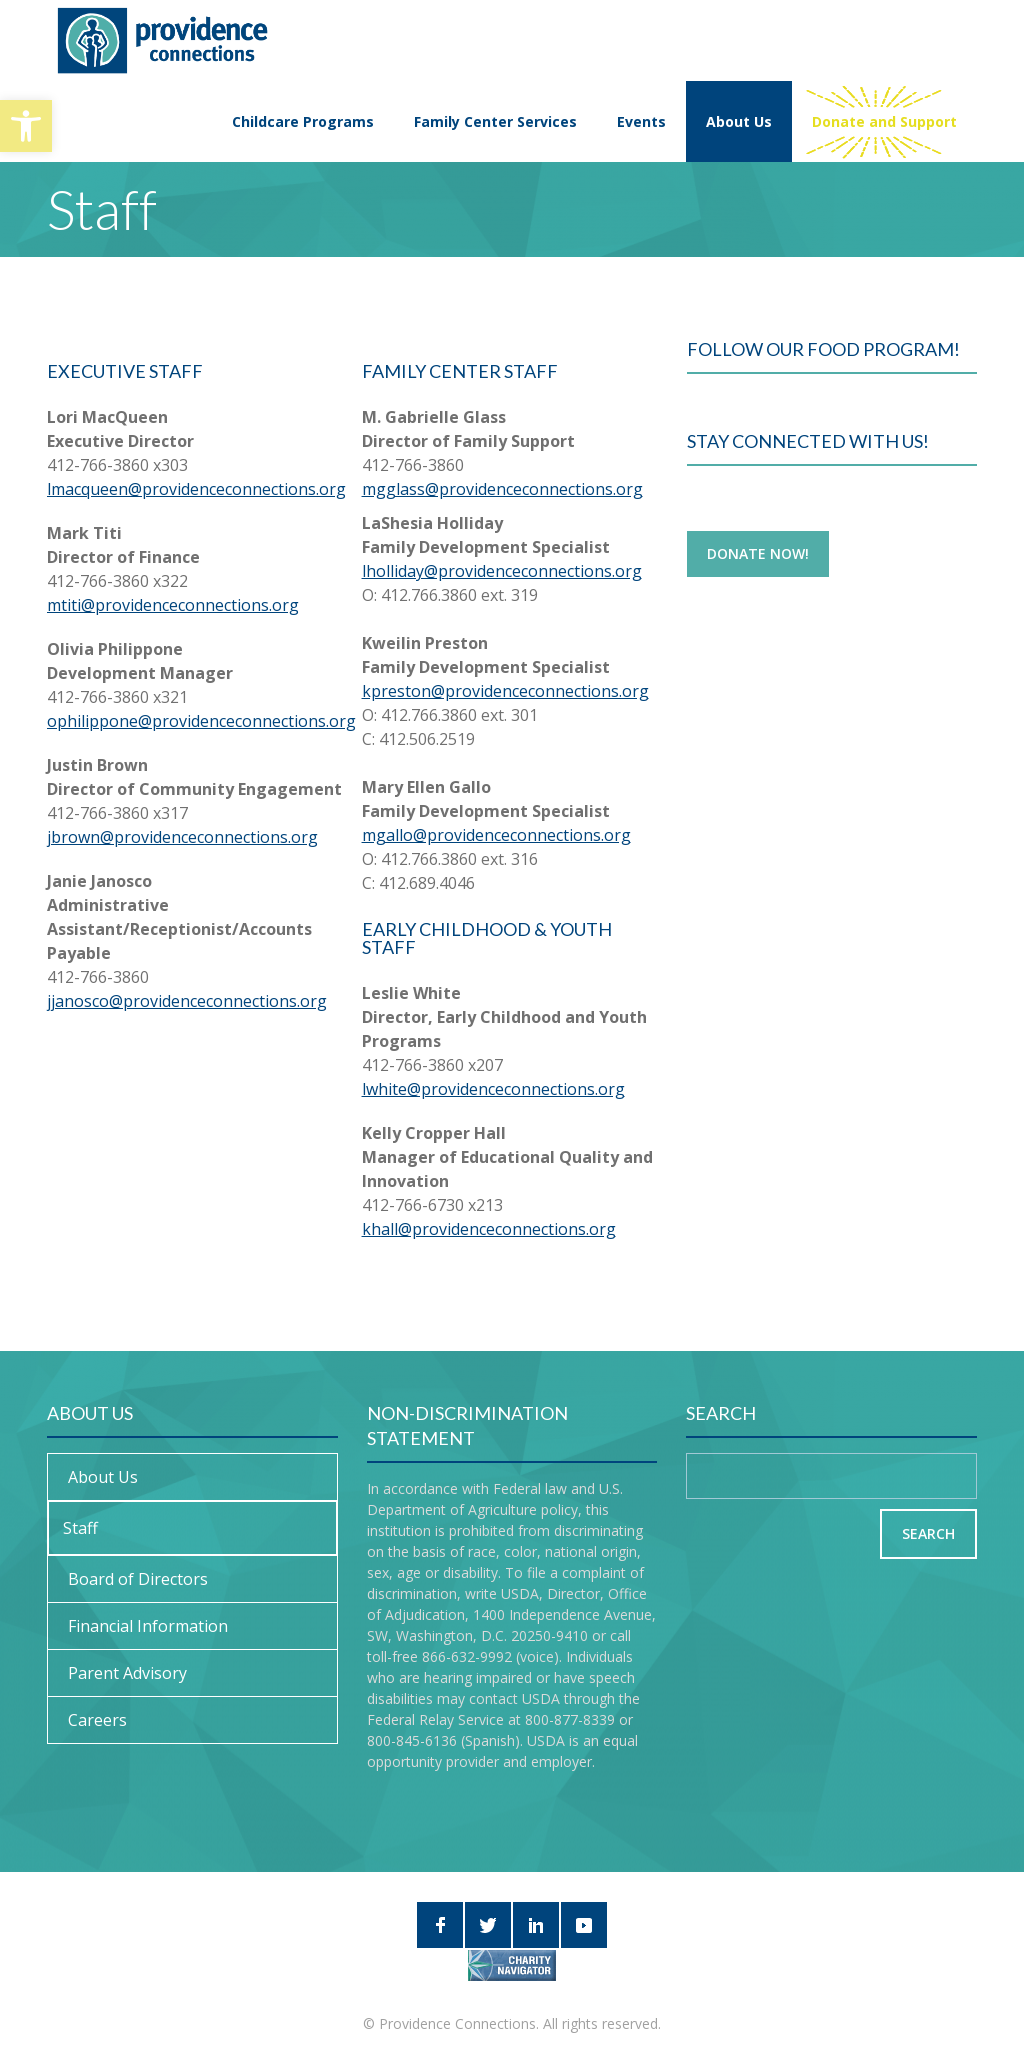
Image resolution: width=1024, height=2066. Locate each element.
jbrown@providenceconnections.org (182, 837)
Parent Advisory (127, 1673)
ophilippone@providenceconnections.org (201, 721)
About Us (739, 121)
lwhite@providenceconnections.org (493, 1089)
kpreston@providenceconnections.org (505, 691)
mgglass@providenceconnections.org (502, 489)
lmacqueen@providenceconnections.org (196, 489)
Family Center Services (495, 121)
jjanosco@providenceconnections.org (187, 1001)
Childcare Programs (303, 121)
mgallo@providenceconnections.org (496, 835)
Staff (80, 1528)
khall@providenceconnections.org (489, 1229)
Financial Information (148, 1626)
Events (641, 121)
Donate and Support (884, 121)
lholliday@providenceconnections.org (502, 571)
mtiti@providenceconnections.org (173, 605)
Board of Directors (138, 1579)
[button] (26, 126)
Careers (97, 1720)
